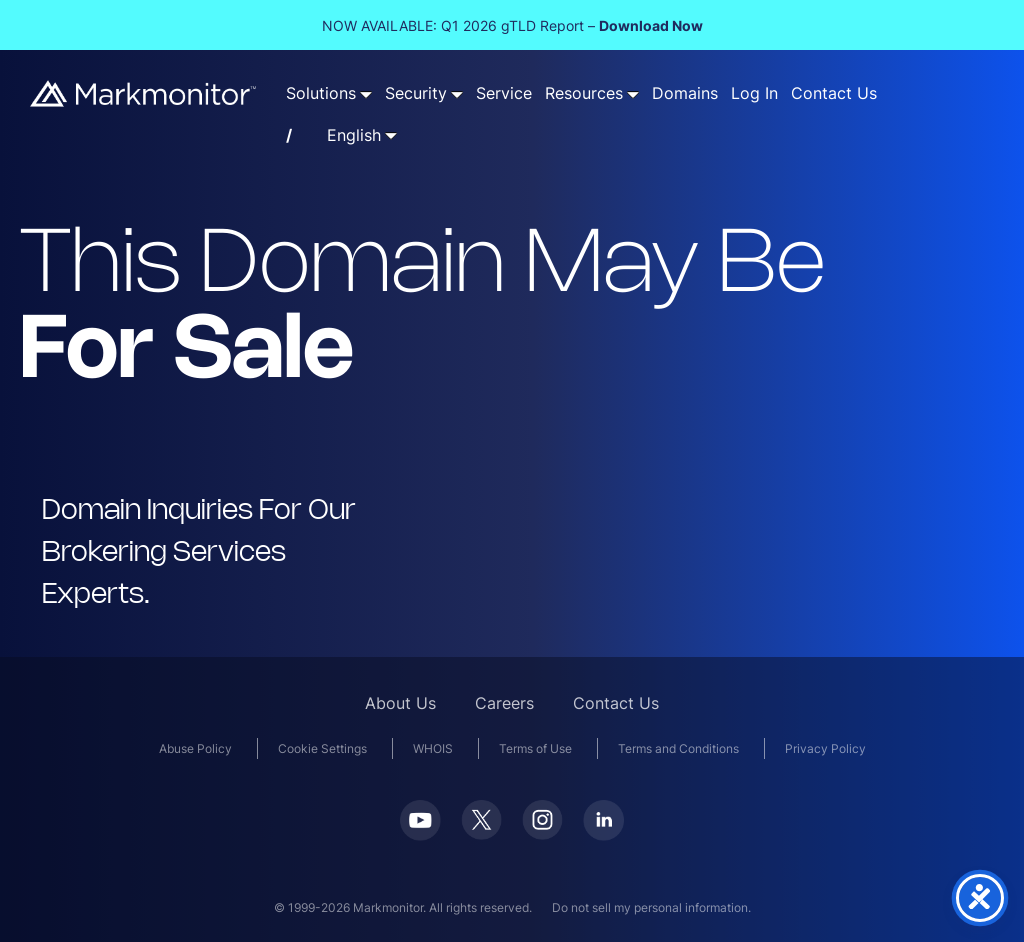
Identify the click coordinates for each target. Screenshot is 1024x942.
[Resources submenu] (633, 94)
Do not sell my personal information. (651, 907)
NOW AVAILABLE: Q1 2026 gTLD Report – (512, 25)
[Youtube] (420, 834)
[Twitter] (481, 833)
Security (416, 93)
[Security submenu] (457, 94)
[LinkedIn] (603, 834)
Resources (584, 93)
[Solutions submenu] (366, 94)
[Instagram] (542, 833)
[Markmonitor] (144, 100)
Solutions (321, 93)
